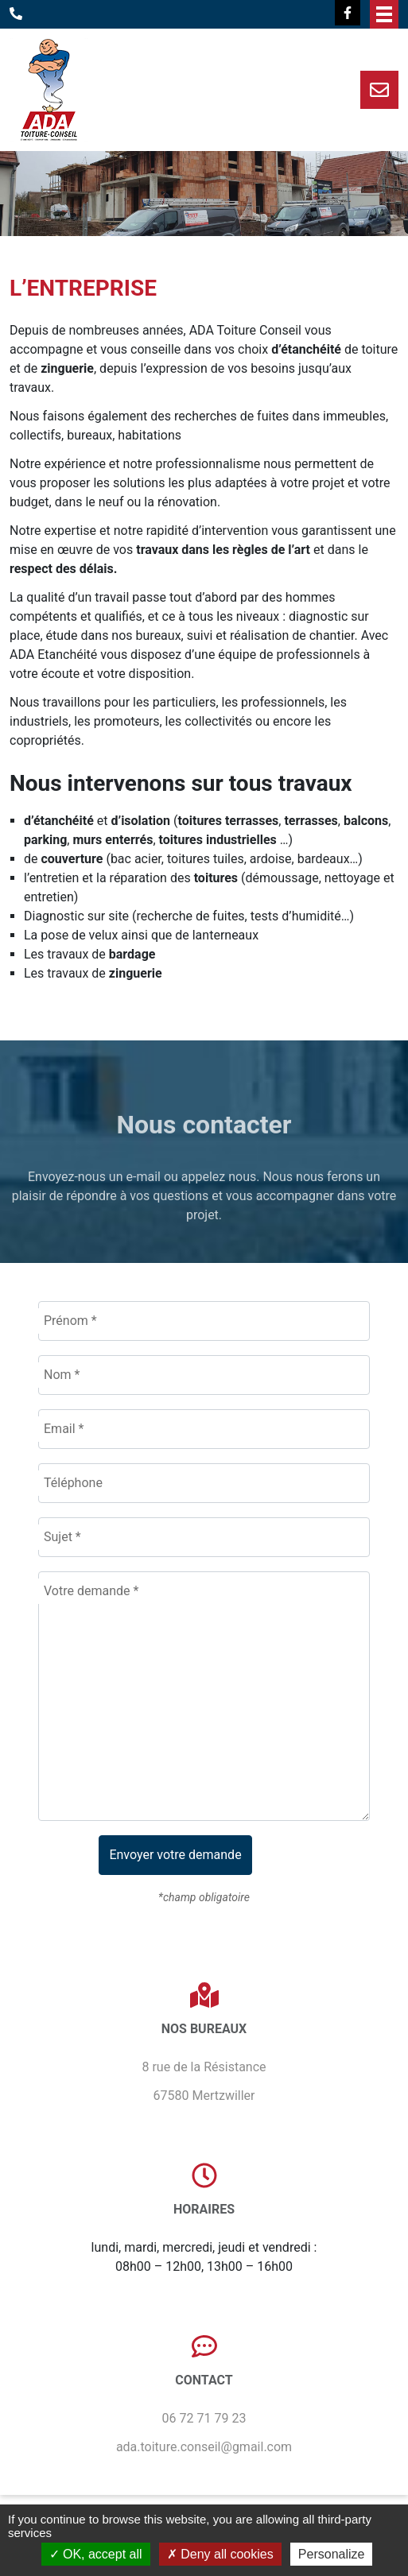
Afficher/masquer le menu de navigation (384, 14)
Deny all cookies (220, 2554)
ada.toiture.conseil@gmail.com (204, 2446)
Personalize (331, 2554)
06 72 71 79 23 (204, 2418)
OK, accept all (95, 2554)
